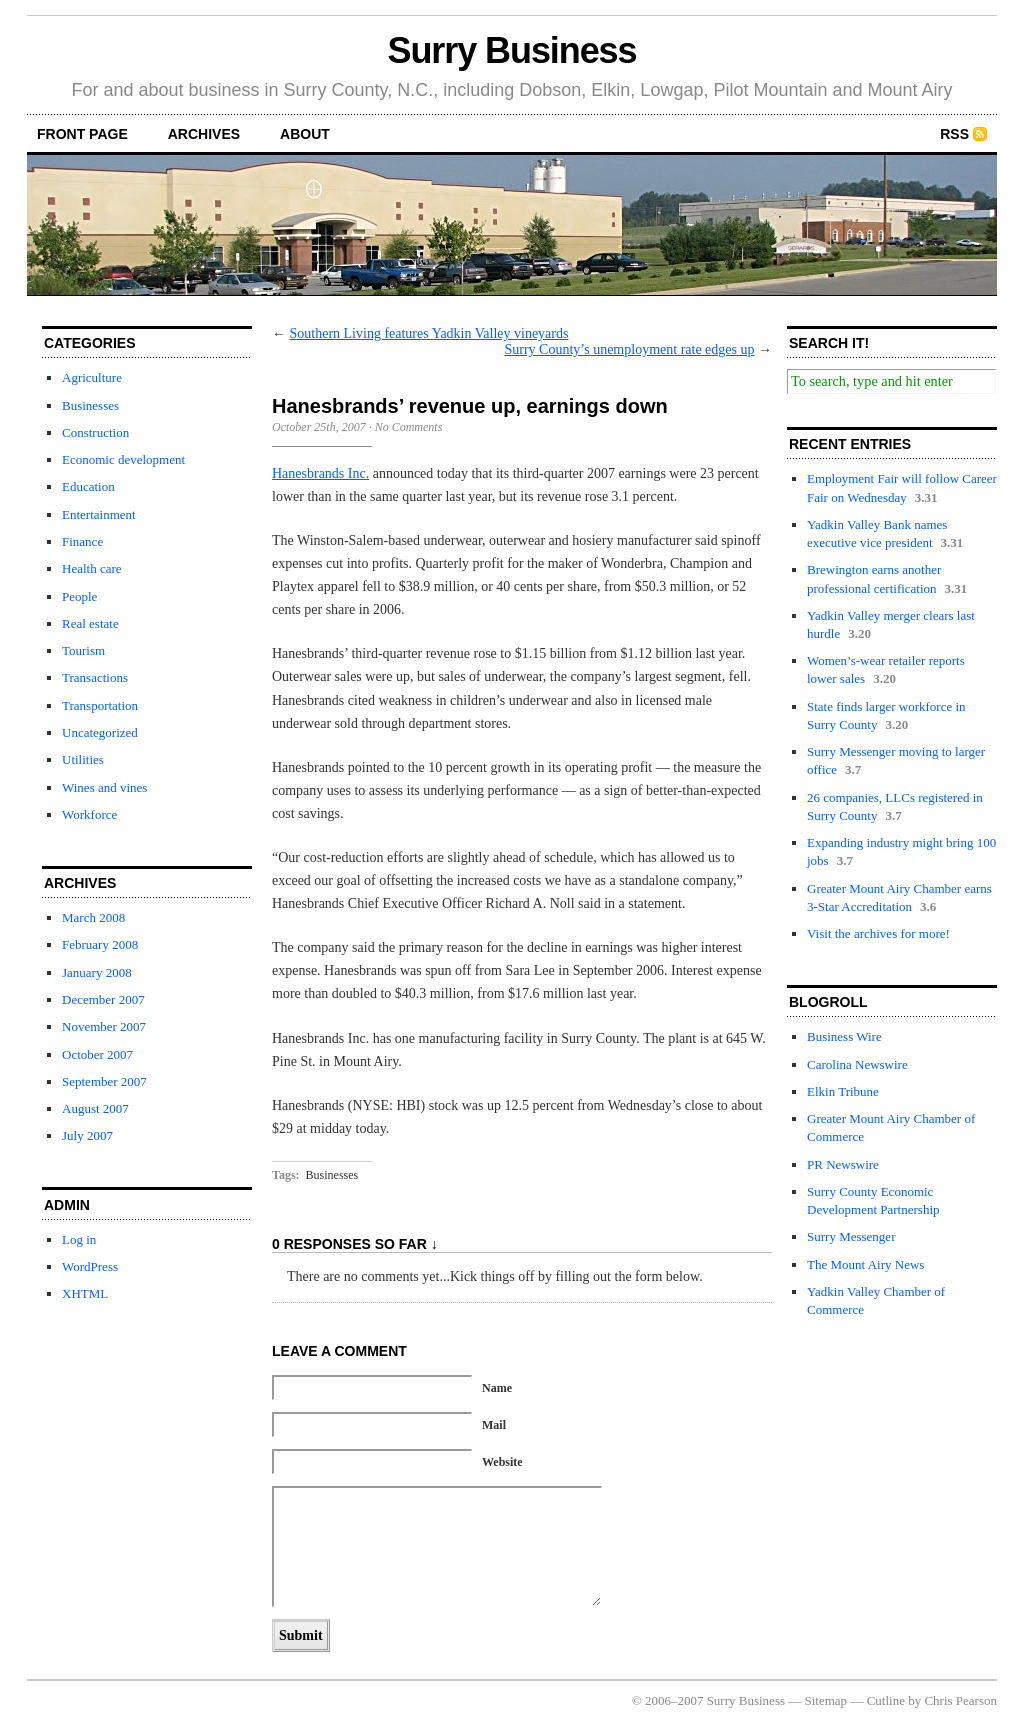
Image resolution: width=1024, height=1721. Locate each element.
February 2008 (100, 944)
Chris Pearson (960, 1700)
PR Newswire (843, 1164)
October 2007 (97, 1054)
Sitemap (826, 1700)
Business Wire (844, 1036)
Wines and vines (104, 787)
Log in (79, 1239)
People (79, 596)
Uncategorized (100, 732)
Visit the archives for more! (878, 933)
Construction (95, 432)
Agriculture (92, 377)
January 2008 (97, 972)
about (305, 134)
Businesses (90, 405)
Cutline (886, 1700)
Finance (82, 541)
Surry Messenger (851, 1236)
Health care (92, 568)
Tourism (83, 650)
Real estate (90, 623)
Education (88, 486)
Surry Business (512, 50)
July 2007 (87, 1135)
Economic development (123, 459)
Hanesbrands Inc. (320, 473)
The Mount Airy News (865, 1264)
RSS (954, 134)
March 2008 (93, 917)
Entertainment (99, 514)
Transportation (100, 705)
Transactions (95, 677)
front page (82, 134)
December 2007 (103, 999)
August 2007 (95, 1108)
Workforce (89, 814)
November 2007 (104, 1026)
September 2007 (104, 1081)
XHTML (85, 1293)
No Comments (409, 427)
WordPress (90, 1266)
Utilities (83, 759)
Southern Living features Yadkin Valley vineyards (429, 333)
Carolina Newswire (857, 1064)
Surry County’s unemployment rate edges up (629, 349)
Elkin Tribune (843, 1091)
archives (204, 134)
